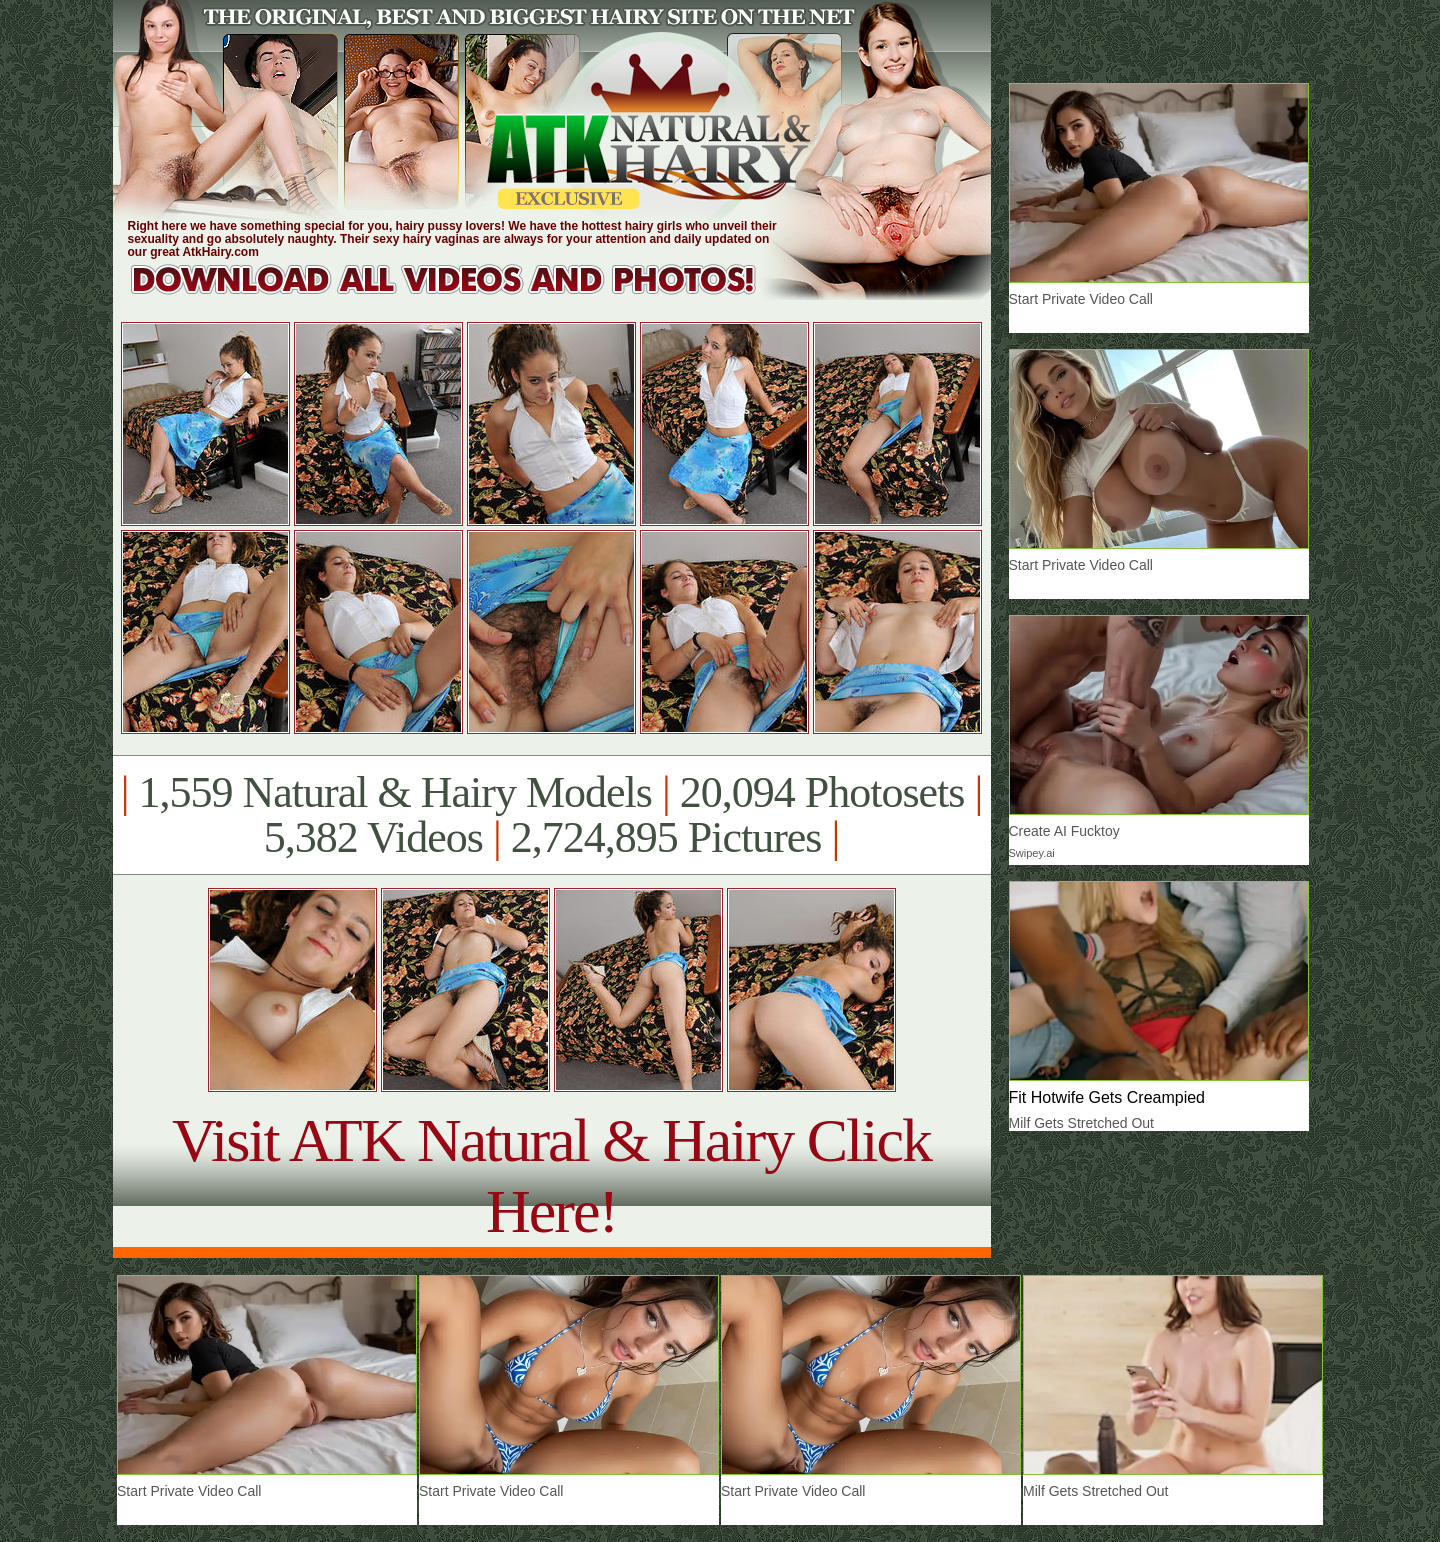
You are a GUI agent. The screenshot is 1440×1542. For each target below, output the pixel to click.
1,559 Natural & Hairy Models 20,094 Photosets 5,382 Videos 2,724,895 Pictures (551, 815)
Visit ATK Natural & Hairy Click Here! (551, 1175)
